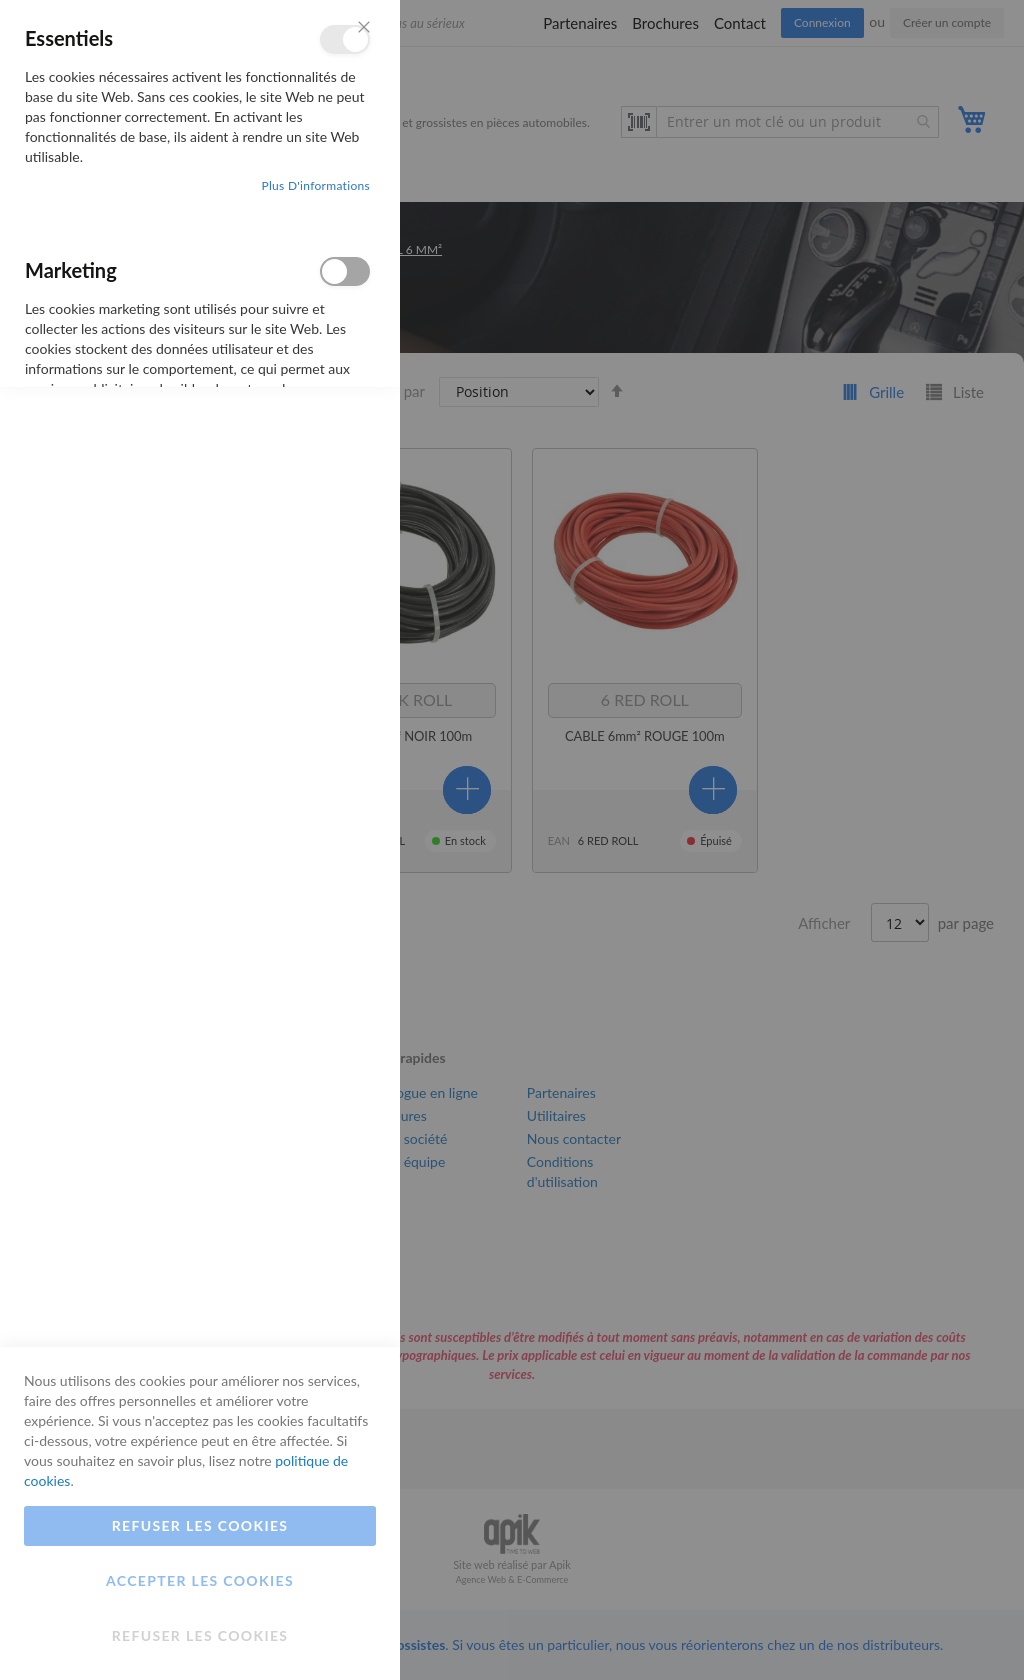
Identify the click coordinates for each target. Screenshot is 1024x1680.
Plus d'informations (315, 185)
